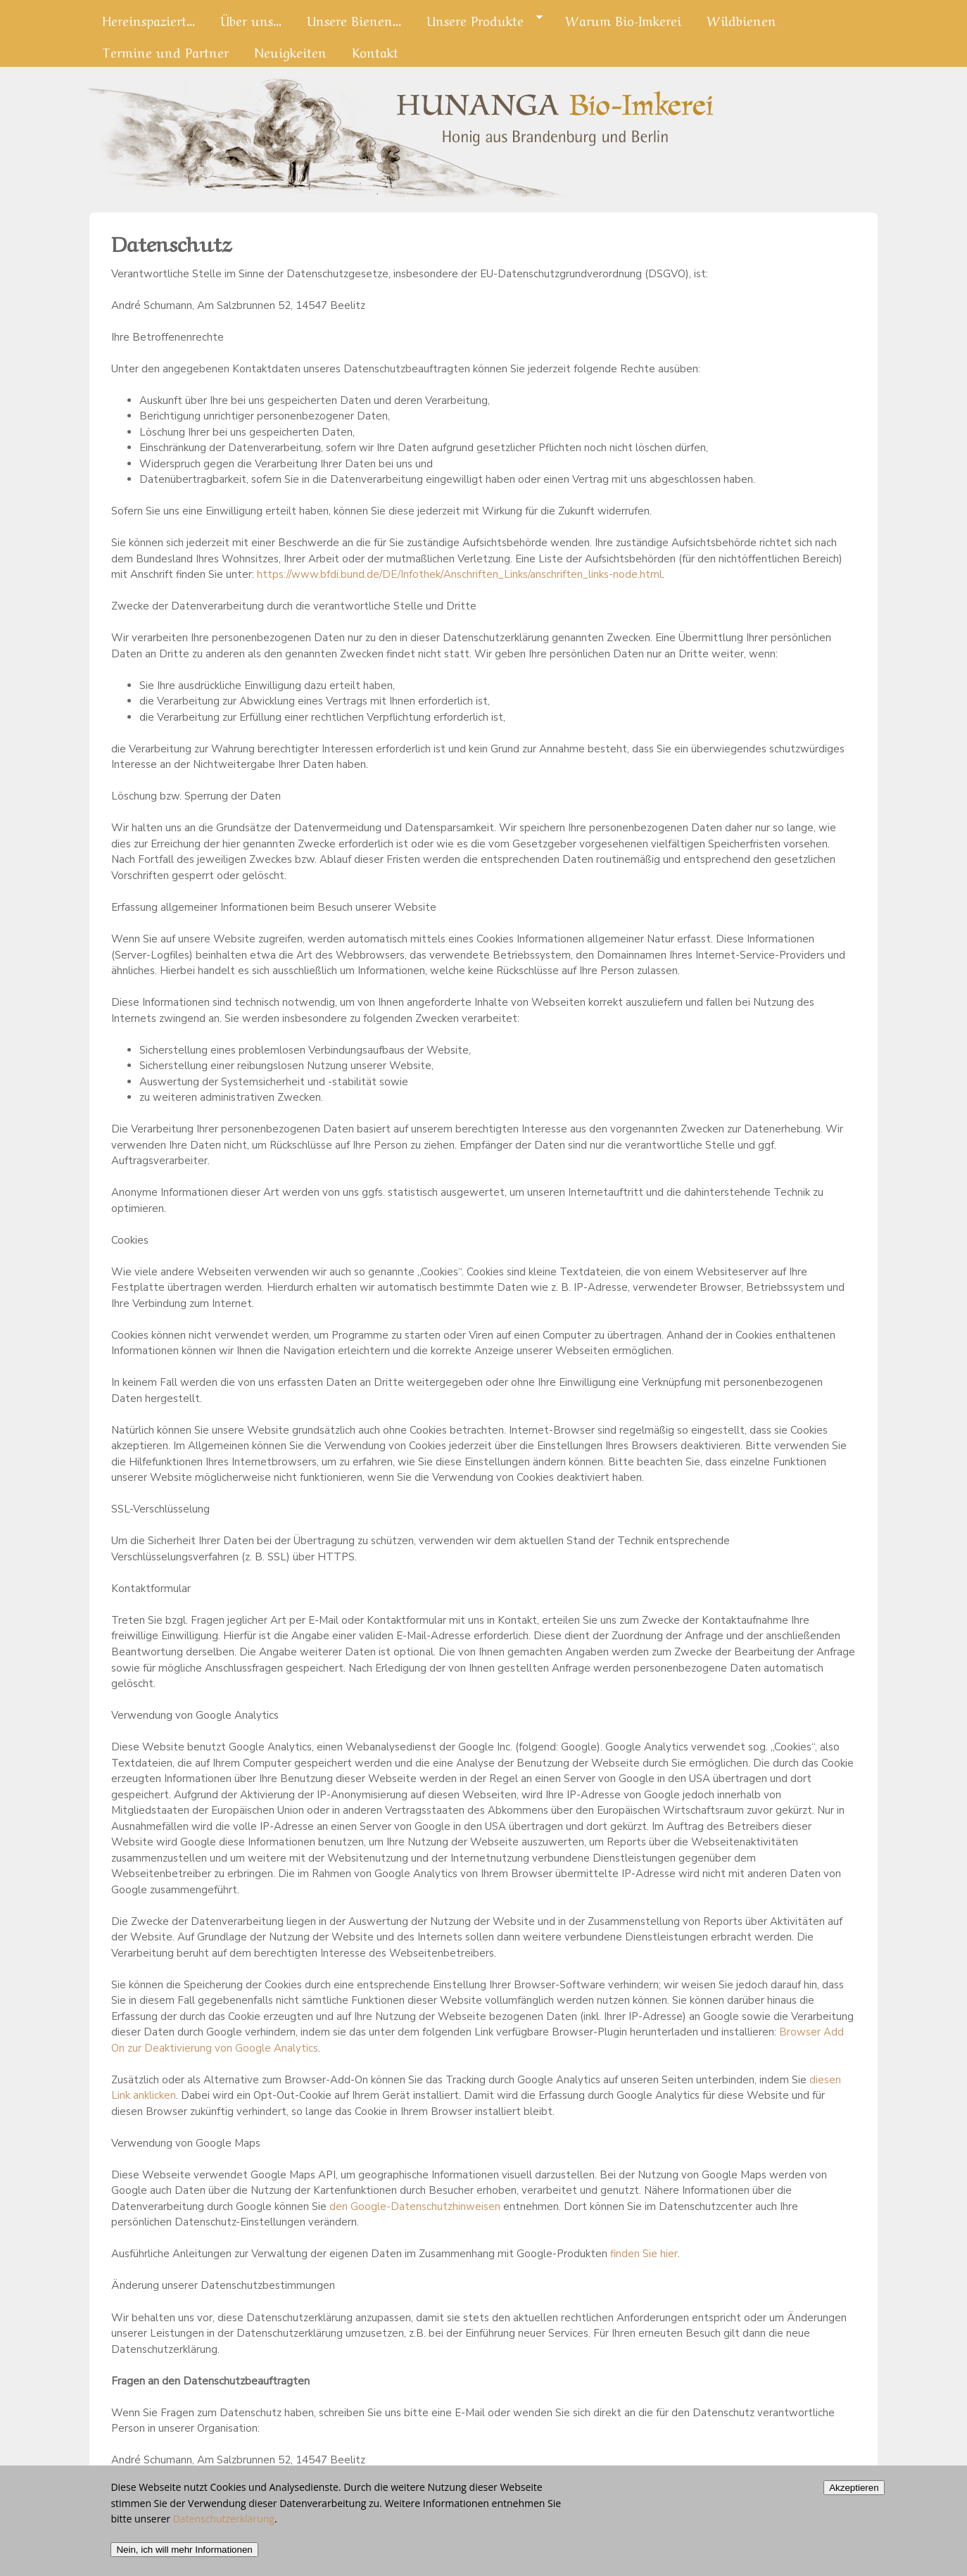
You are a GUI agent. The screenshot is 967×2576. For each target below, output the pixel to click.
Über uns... (251, 20)
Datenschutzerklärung (223, 2528)
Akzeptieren (853, 2497)
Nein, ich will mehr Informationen (184, 2559)
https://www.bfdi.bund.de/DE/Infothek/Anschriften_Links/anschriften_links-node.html (459, 574)
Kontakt (375, 51)
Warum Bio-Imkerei (623, 20)
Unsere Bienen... (354, 20)
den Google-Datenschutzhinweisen (414, 2206)
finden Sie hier (642, 2254)
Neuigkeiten (290, 51)
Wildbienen (741, 20)
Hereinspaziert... (148, 20)
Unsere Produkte (478, 20)
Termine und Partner (165, 51)
